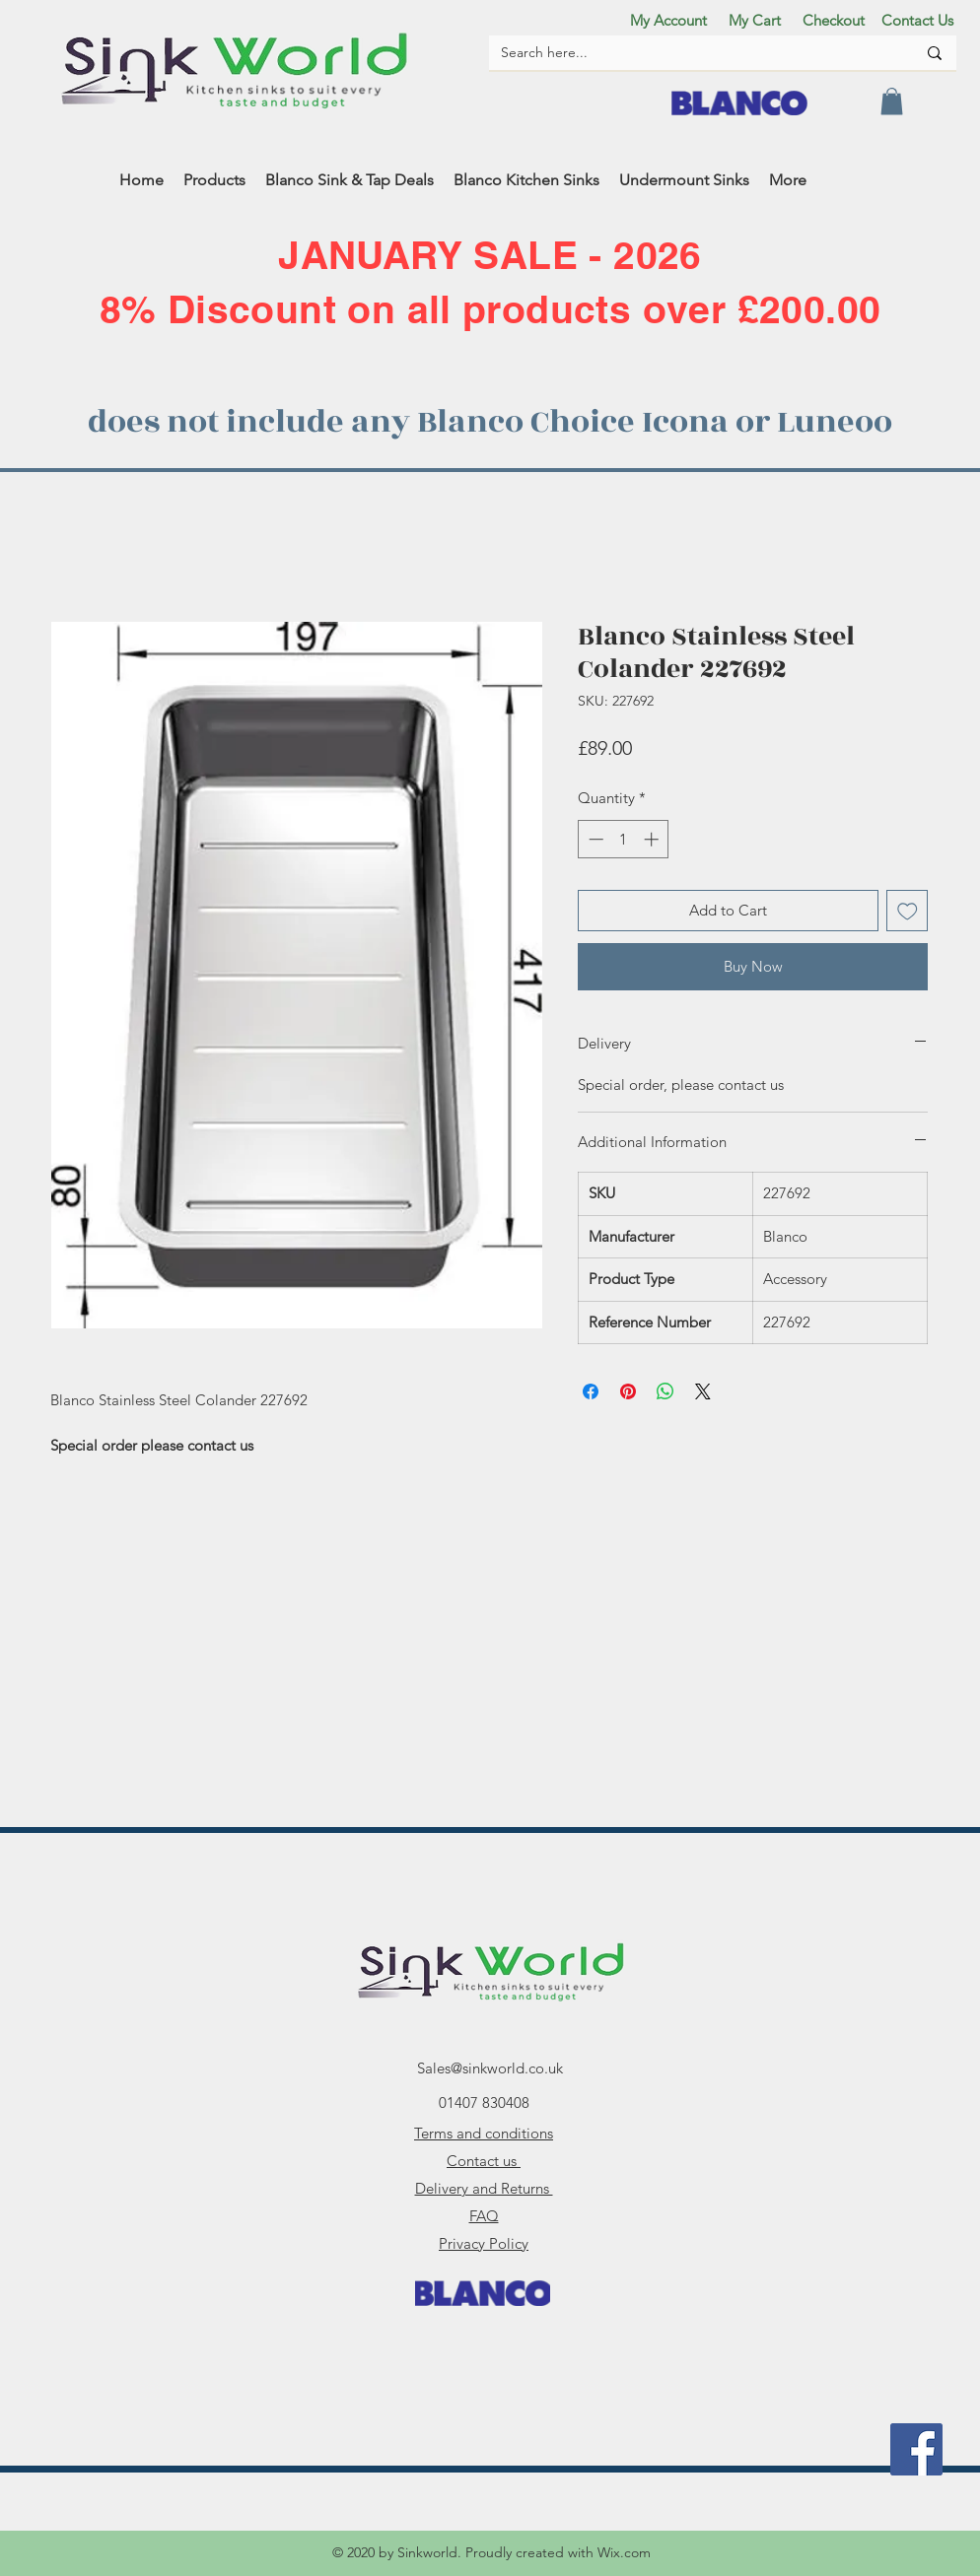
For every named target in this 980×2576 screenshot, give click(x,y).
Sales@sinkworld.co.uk (490, 2068)
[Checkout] (833, 19)
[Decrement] (594, 839)
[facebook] (916, 2449)
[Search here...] (693, 53)
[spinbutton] (623, 839)
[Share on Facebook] (590, 1391)
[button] (891, 101)
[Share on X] (703, 1391)
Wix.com (624, 2552)
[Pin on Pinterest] (628, 1391)
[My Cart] (754, 19)
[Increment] (653, 839)
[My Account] (668, 19)
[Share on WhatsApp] (665, 1391)
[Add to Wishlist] (907, 911)
